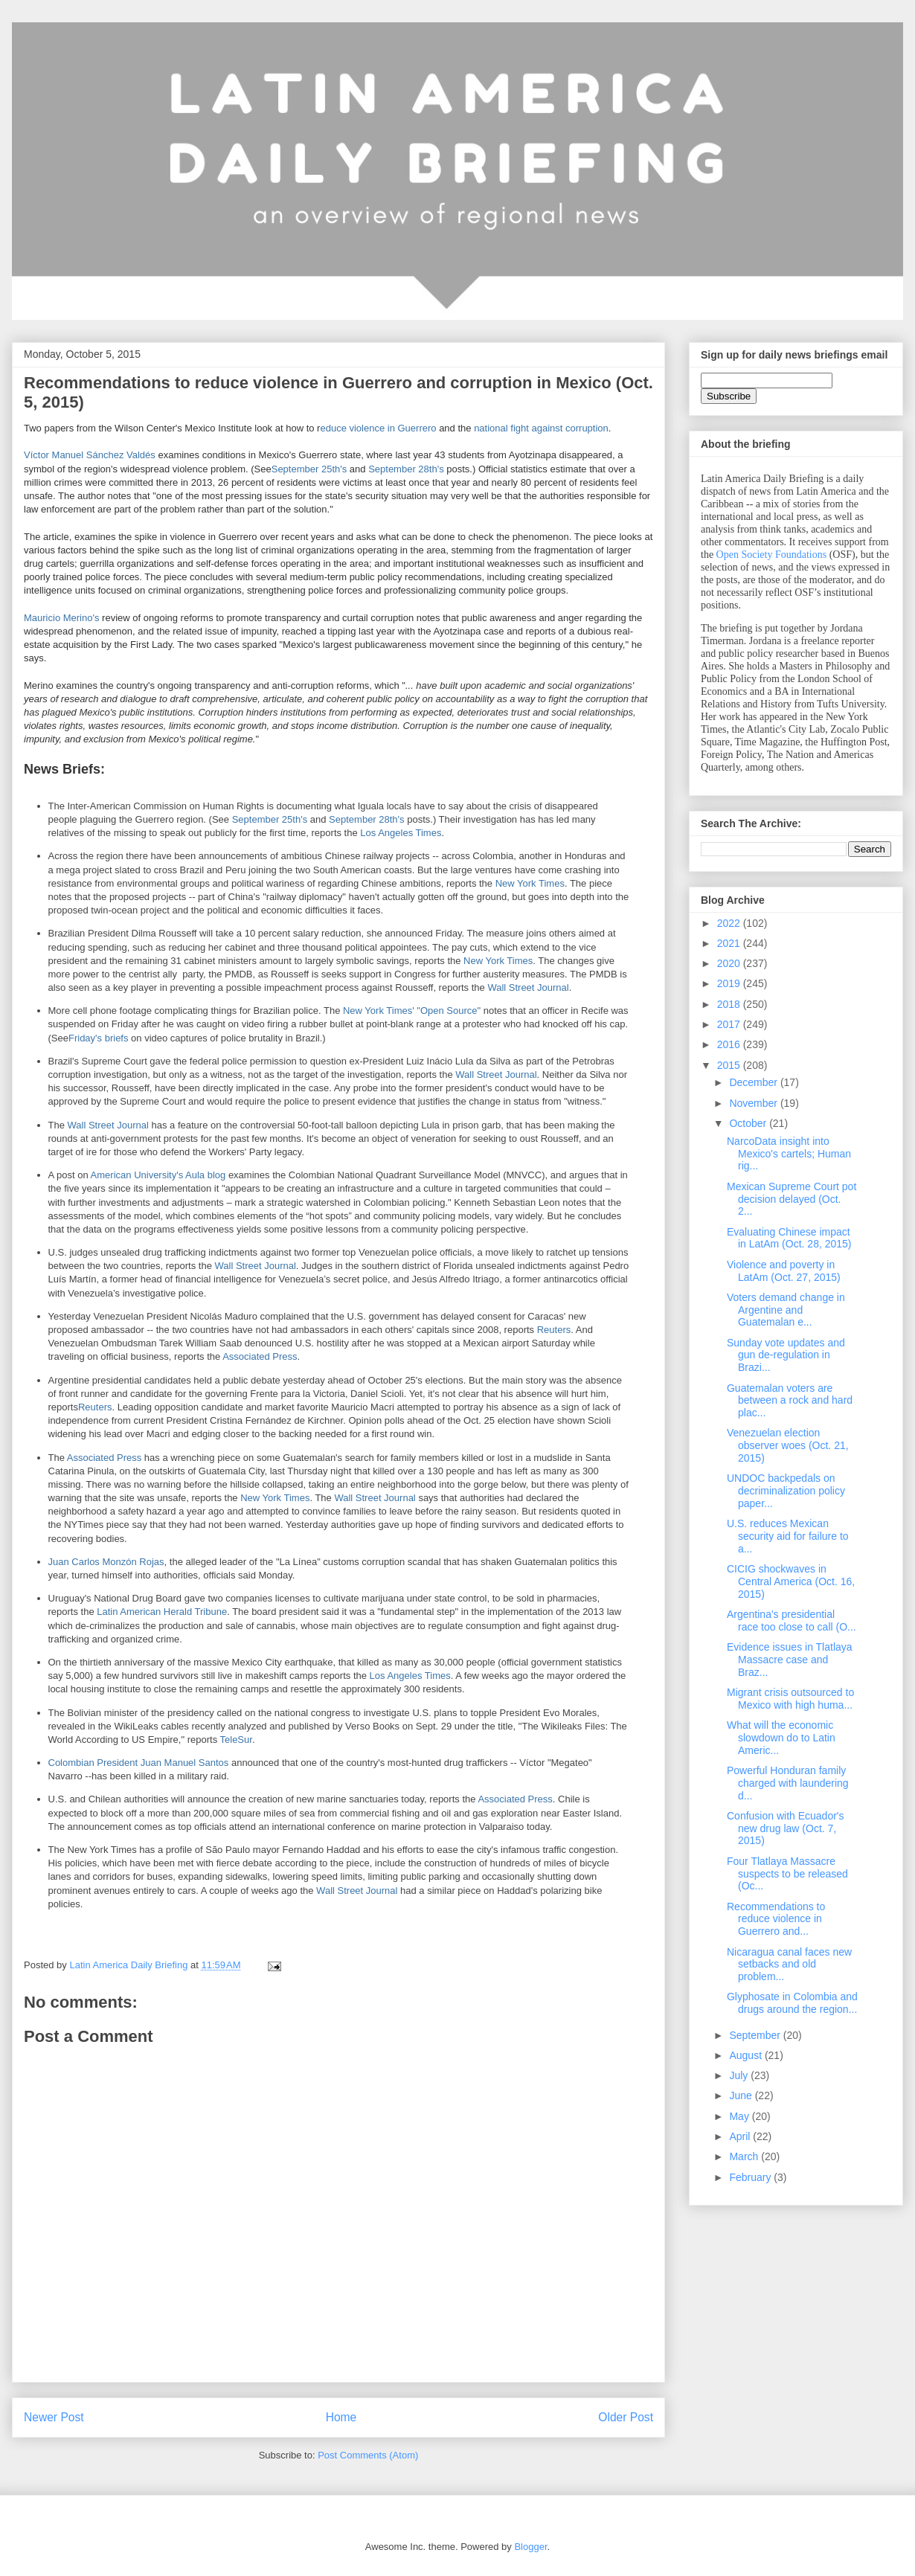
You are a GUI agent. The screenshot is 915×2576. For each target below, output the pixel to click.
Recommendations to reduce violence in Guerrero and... (776, 1919)
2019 (730, 983)
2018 (730, 1004)
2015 (730, 1065)
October (749, 1123)
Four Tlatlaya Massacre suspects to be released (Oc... (787, 1873)
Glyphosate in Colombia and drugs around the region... (792, 2003)
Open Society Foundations (771, 554)
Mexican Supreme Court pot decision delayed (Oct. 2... (791, 1199)
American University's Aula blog (158, 1175)
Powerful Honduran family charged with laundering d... (788, 1783)
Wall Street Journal (527, 987)
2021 (730, 943)
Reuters (554, 1329)
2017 (730, 1024)
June (741, 2095)
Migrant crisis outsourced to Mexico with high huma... (790, 1698)
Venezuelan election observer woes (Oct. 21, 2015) (788, 1445)
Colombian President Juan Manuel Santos (138, 1762)
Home (341, 2417)
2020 (730, 963)
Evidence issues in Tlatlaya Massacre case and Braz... (790, 1659)
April (741, 2136)
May (740, 2116)
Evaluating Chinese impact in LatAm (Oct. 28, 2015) (789, 1238)
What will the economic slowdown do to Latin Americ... (781, 1737)
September (756, 2035)
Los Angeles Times (400, 832)
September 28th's (406, 469)
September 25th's (309, 469)
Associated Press (259, 1356)
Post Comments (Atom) (368, 2455)
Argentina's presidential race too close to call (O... (791, 1620)
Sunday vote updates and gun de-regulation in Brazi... (786, 1355)
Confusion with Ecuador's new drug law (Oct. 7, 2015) (785, 1828)
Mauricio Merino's (61, 617)
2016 (730, 1044)
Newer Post (54, 2417)
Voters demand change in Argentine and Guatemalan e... (786, 1310)
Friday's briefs (98, 1038)
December (754, 1082)
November (754, 1103)
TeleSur (236, 1739)
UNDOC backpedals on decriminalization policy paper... (786, 1490)
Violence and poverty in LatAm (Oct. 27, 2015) (784, 1271)
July (740, 2075)
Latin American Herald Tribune (162, 1611)
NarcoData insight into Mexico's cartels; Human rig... (789, 1153)
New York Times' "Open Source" (412, 1010)
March (745, 2156)
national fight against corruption (541, 428)
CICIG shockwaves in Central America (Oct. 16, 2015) (791, 1581)
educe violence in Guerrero (378, 428)
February (751, 2177)
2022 (730, 923)
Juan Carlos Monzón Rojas (106, 1561)
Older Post (625, 2417)
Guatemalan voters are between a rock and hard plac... (790, 1400)
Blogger (530, 2546)
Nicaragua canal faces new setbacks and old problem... (789, 1964)
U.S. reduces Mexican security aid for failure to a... (788, 1536)
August (746, 2055)
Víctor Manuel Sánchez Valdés (89, 454)
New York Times (530, 883)
